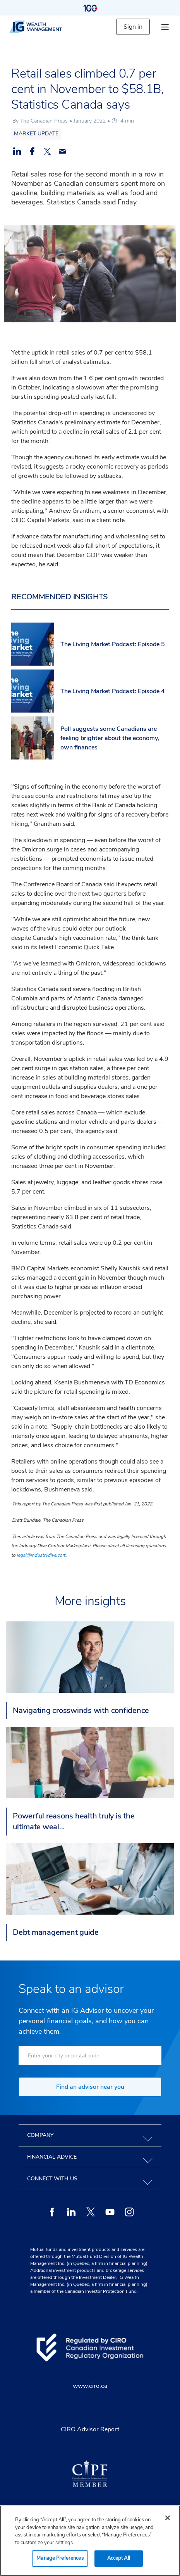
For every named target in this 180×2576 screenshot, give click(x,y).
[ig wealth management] (42, 27)
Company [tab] (40, 2135)
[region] (90, 2540)
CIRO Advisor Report (90, 2429)
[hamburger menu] (165, 27)
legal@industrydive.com (41, 1555)
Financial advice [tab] (52, 2157)
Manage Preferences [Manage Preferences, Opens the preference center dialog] (59, 2558)
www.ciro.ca (90, 2386)
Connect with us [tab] (52, 2178)
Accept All (118, 2558)
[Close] (167, 2517)
